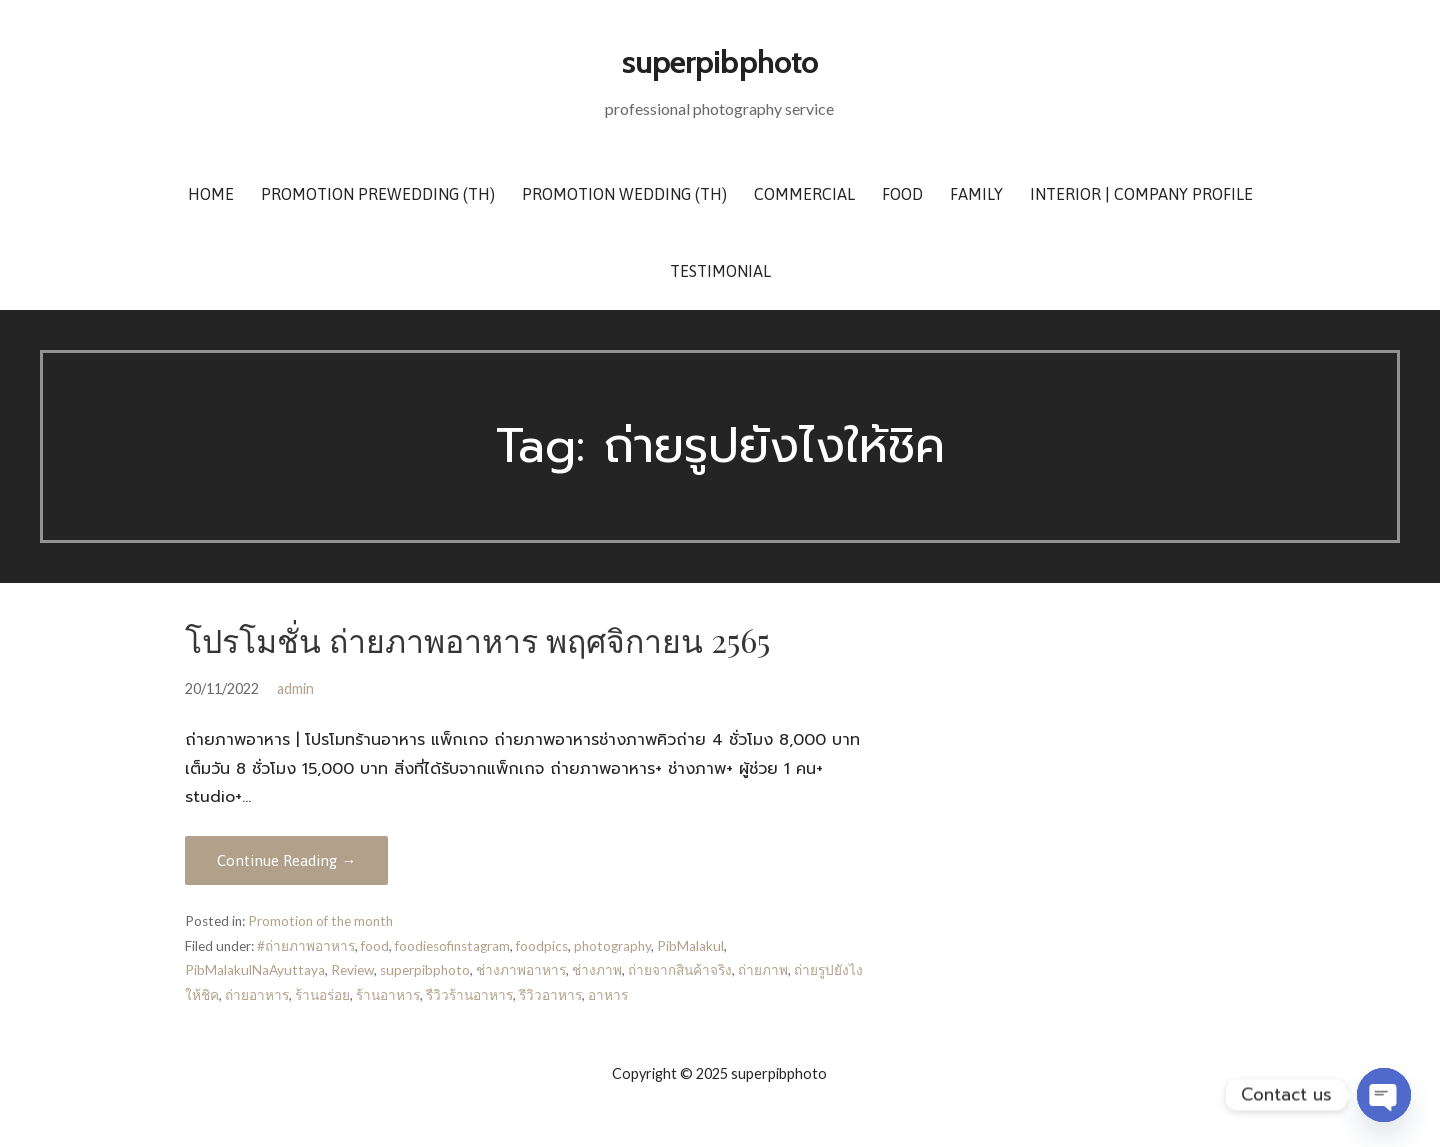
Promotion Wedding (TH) (624, 194)
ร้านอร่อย (322, 995)
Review (352, 970)
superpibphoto (720, 61)
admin (295, 688)
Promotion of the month (320, 921)
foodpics (542, 946)
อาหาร (608, 995)
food (375, 946)
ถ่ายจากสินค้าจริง (680, 970)
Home (211, 194)
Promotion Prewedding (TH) (378, 194)
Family (976, 194)
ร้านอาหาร (388, 995)
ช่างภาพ (597, 970)
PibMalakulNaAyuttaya (255, 970)
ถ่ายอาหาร (257, 995)
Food (902, 194)
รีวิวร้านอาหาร (469, 995)
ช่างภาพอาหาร (521, 970)
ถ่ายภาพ (763, 970)
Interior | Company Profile (1141, 194)
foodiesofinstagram (452, 946)
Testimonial (720, 271)
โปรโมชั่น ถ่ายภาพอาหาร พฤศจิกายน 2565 (477, 639)
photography (612, 946)
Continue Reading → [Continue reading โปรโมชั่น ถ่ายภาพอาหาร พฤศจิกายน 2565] (286, 860)
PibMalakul (690, 946)
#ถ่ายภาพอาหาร (306, 946)
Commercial (804, 194)
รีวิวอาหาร (550, 995)
